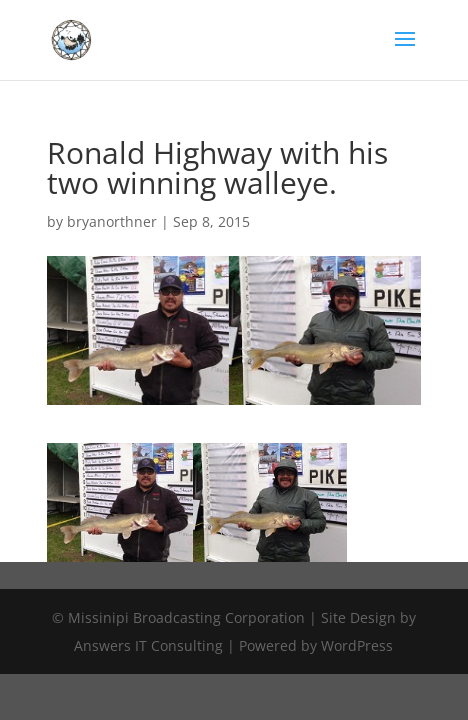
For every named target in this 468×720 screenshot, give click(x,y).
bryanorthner (112, 221)
